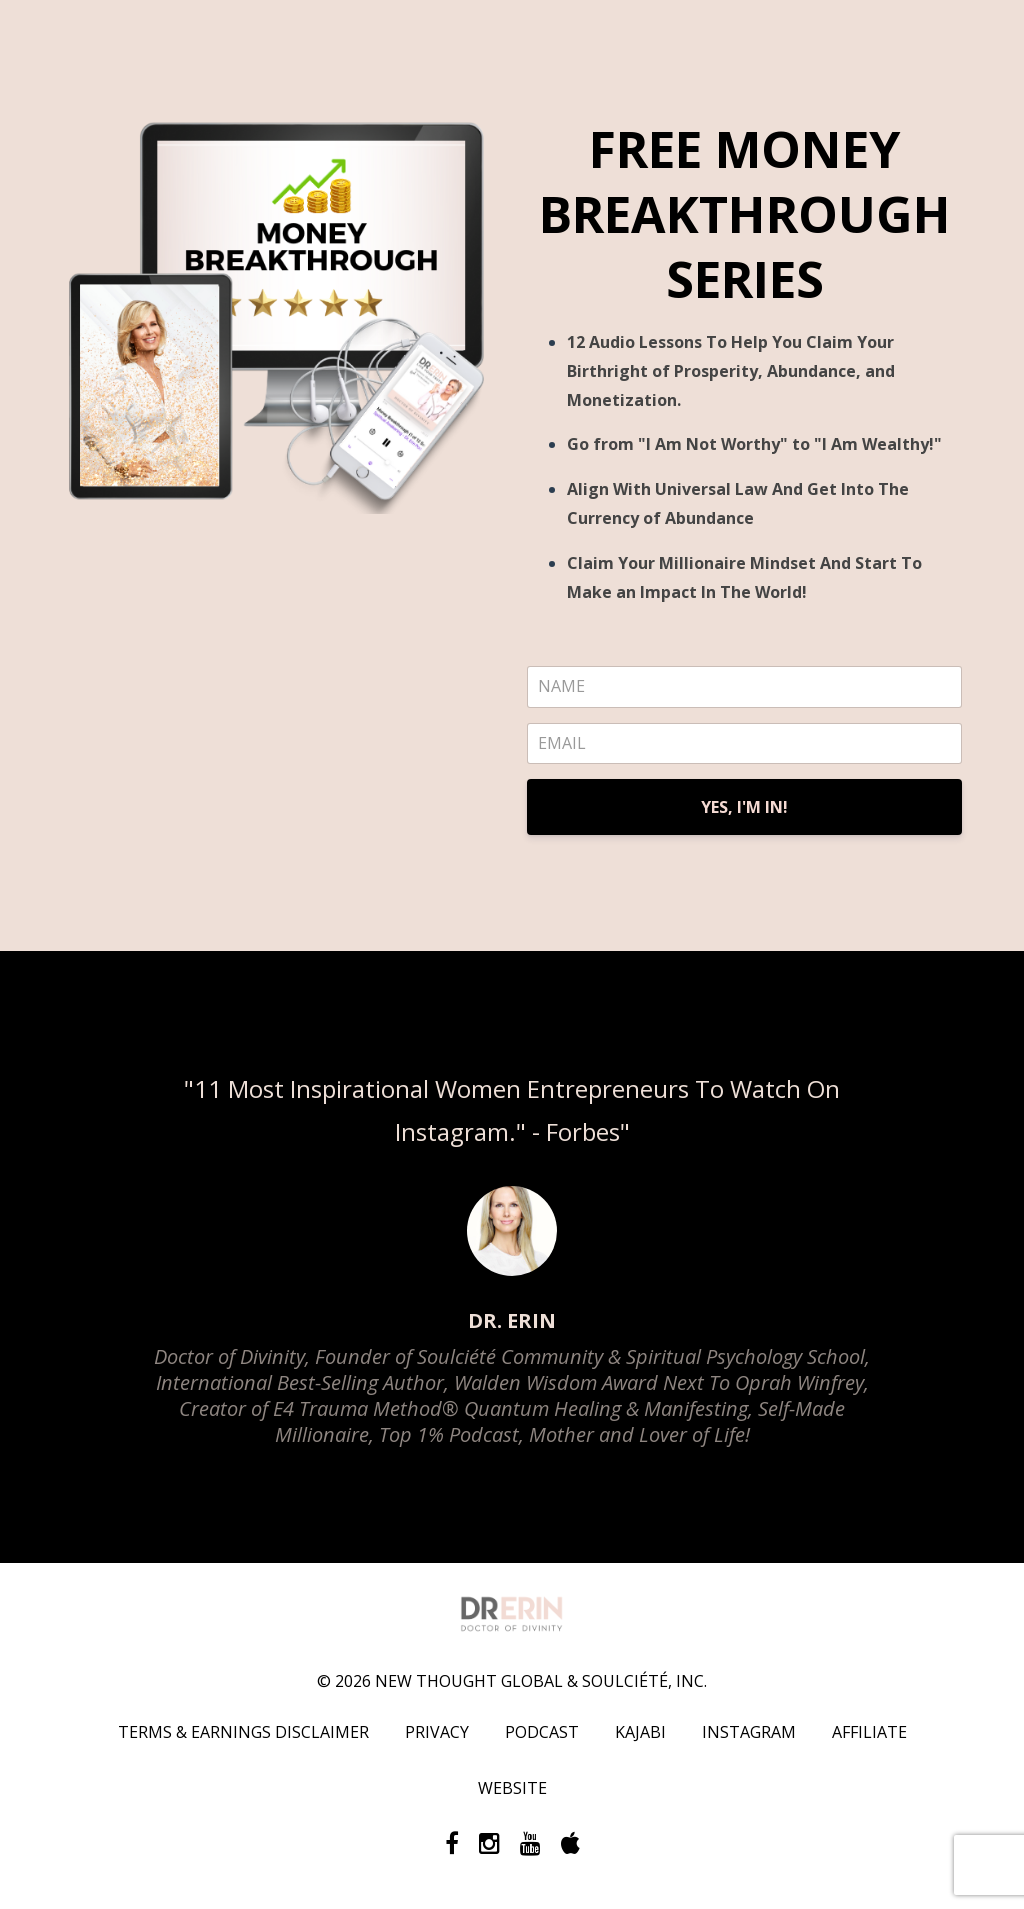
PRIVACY (437, 1732)
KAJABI (640, 1732)
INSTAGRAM (749, 1732)
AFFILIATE (869, 1732)
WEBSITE (512, 1788)
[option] (512, 1257)
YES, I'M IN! (744, 807)
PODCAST (542, 1732)
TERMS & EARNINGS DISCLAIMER (243, 1732)
